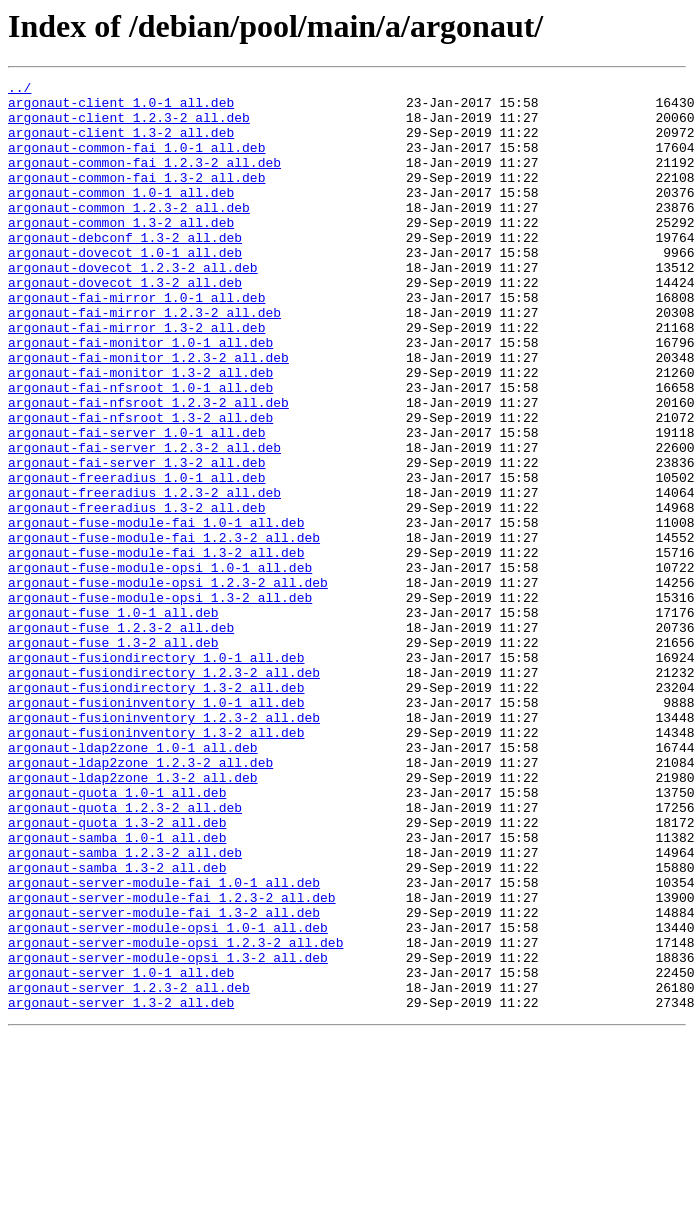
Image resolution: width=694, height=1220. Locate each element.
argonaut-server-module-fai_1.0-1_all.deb (164, 1044)
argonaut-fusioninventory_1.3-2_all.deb (156, 864)
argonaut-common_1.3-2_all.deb (121, 252)
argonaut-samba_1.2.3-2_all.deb (125, 1008)
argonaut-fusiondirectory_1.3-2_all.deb (156, 810)
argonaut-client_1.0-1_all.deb (121, 108)
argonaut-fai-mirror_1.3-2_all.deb (136, 378)
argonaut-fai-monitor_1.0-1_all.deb (140, 396)
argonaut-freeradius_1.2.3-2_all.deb (144, 576)
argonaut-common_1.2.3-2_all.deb (129, 234)
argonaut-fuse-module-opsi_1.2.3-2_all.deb (168, 684)
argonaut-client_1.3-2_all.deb (121, 144)
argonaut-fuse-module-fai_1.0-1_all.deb (156, 612)
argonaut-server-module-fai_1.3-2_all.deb (164, 1080)
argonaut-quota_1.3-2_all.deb (117, 972)
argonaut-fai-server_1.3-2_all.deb (136, 540)
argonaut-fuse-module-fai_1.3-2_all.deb (156, 648)
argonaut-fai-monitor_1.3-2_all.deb (140, 432)
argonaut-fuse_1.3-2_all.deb (113, 756)
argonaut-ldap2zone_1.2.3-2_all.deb (140, 900)
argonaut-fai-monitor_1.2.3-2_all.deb (148, 414)
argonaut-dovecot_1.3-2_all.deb (125, 324)
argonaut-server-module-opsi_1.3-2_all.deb (168, 1134)
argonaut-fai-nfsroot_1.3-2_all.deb (140, 486)
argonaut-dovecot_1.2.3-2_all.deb (133, 306)
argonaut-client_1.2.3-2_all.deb (129, 126)
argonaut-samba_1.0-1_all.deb (117, 990)
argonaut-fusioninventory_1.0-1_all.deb (156, 828)
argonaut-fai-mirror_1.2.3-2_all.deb (144, 360)
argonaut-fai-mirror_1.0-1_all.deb (136, 342)
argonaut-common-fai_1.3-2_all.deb (136, 198)
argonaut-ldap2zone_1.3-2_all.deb (133, 918)
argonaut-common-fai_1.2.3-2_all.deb (144, 180)
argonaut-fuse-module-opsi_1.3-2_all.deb (160, 702)
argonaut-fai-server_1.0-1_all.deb (136, 504)
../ (19, 90)
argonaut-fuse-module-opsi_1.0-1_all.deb (160, 666)
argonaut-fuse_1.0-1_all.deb (113, 720)
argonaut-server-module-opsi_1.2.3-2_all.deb (175, 1116)
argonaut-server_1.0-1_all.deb (121, 1152)
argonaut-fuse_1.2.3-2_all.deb (121, 738)
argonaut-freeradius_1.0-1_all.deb (136, 558)
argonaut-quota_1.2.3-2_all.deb (125, 954)
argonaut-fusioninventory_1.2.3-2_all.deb (164, 846)
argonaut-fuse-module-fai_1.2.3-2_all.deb (164, 630)
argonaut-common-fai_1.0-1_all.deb (136, 162)
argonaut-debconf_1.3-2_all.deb (125, 270)
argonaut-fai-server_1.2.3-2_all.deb (144, 522)
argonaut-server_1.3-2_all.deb (121, 1188)
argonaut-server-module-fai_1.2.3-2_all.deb (172, 1062)
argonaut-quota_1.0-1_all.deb (117, 936)
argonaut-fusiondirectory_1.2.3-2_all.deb (164, 792)
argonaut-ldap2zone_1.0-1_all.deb (133, 882)
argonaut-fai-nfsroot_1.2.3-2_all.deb (148, 468)
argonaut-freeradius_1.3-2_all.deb (136, 594)
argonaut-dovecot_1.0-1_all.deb (125, 288)
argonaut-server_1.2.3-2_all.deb (129, 1170)
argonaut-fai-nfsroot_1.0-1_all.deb (140, 450)
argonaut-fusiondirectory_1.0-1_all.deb (156, 774)
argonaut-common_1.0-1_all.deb (121, 216)
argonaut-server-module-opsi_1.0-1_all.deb (168, 1098)
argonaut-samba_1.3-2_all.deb (117, 1026)
